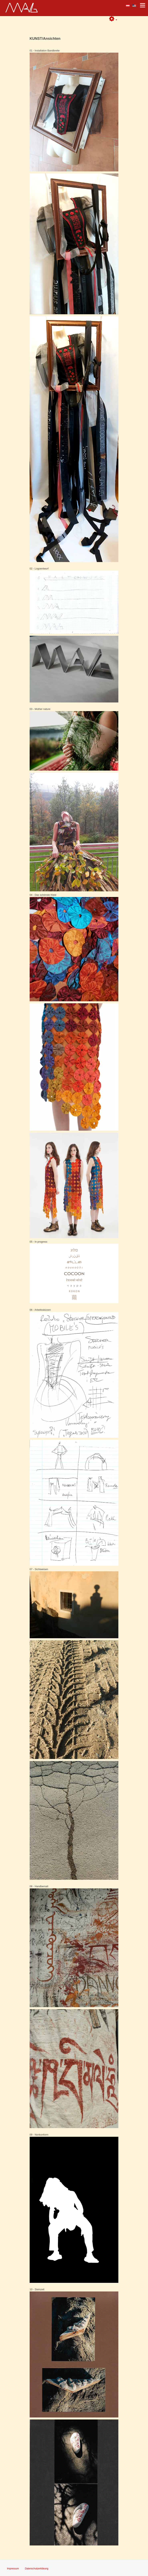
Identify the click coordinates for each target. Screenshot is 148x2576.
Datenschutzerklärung (36, 2568)
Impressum (13, 2568)
